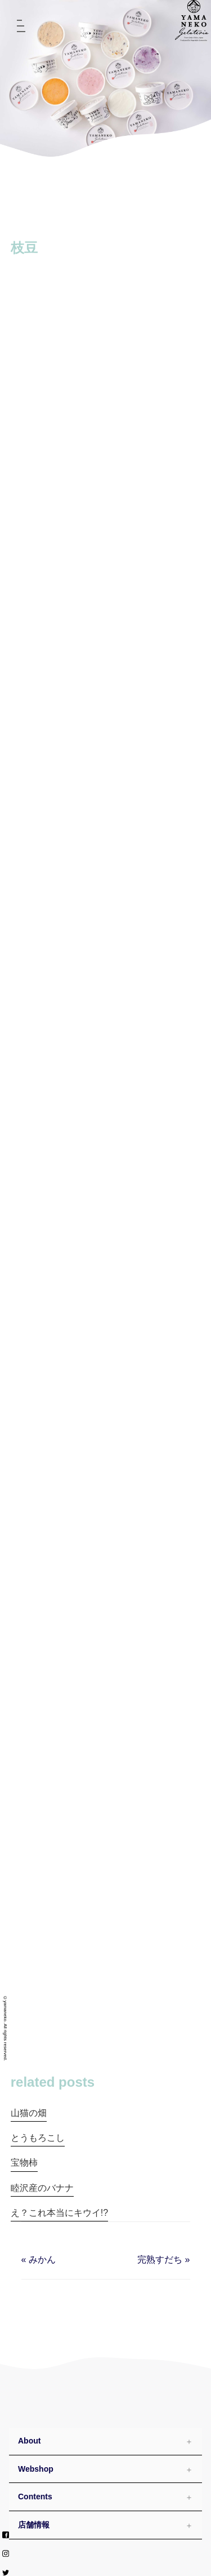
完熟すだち (159, 2259)
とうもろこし (38, 2138)
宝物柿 (24, 2162)
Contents (35, 2496)
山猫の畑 (29, 2113)
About (29, 2440)
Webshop (35, 2468)
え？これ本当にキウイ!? (59, 2213)
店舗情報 (34, 2524)
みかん (42, 2259)
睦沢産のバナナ (42, 2188)
